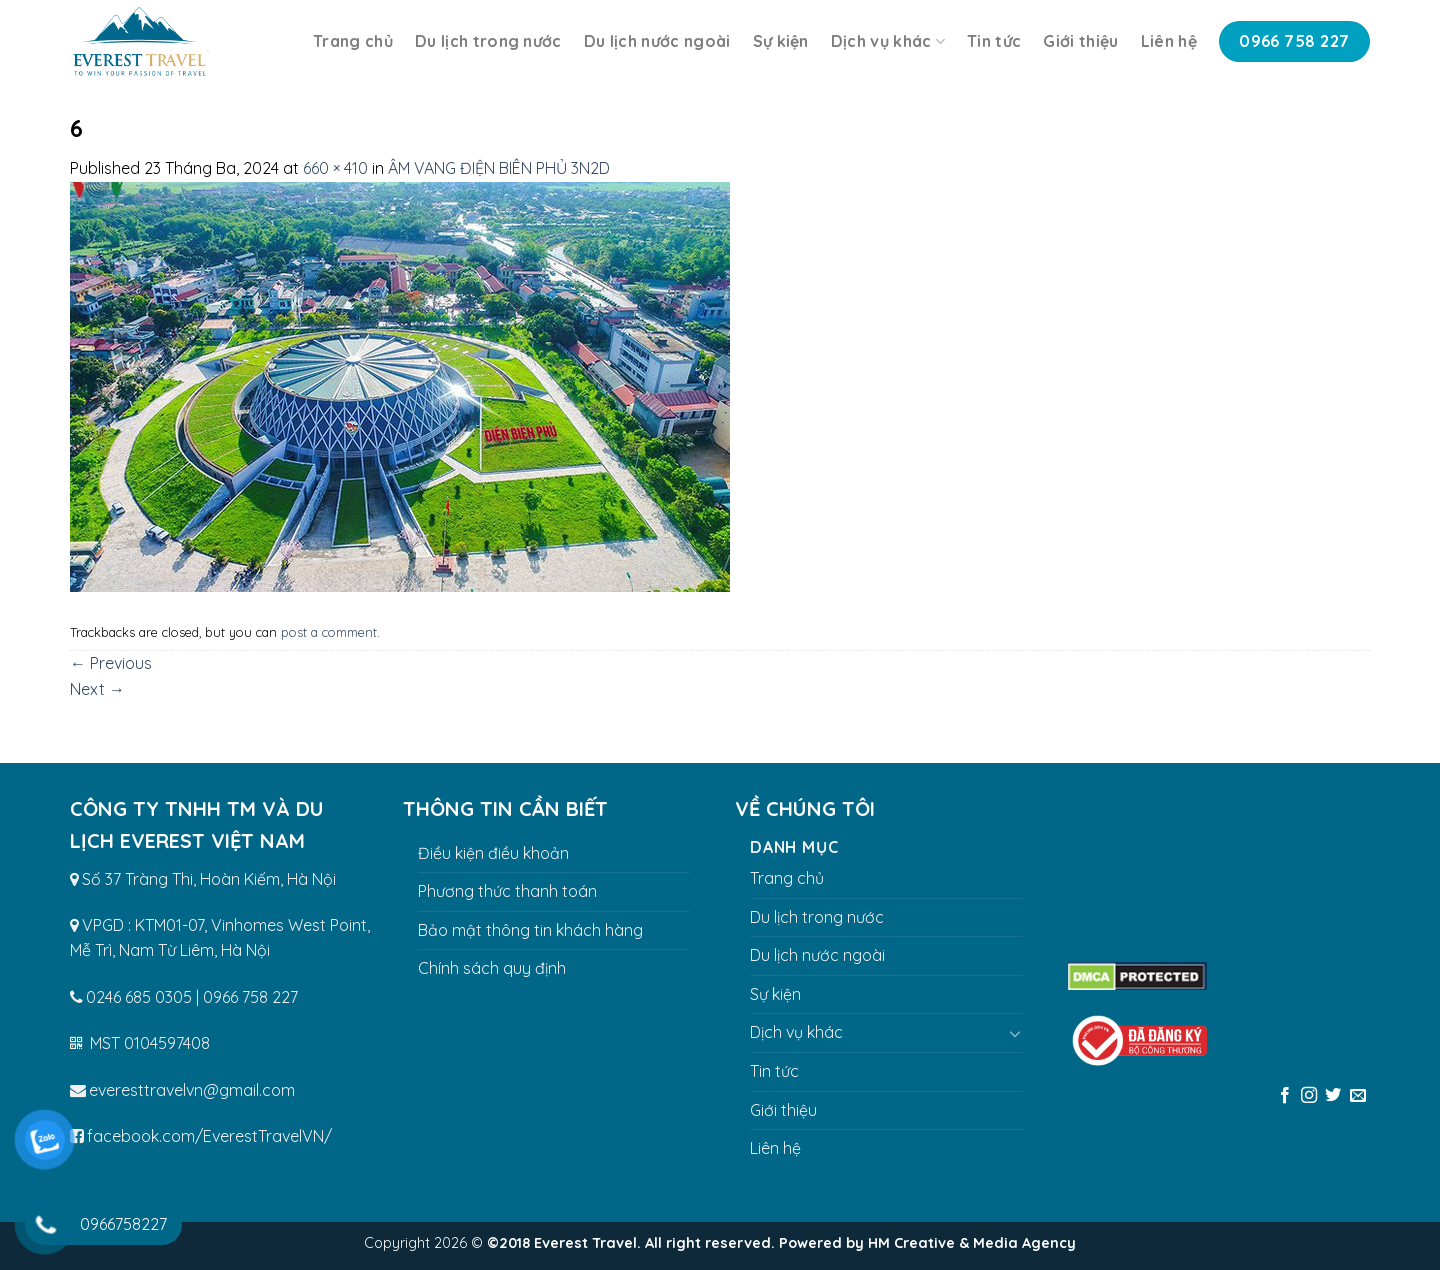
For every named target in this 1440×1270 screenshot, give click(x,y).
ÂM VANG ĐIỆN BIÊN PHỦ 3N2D (499, 168)
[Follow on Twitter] (1333, 1096)
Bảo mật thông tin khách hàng (530, 930)
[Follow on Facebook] (1284, 1096)
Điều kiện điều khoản (493, 853)
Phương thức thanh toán (507, 891)
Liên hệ (1169, 41)
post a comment (329, 632)
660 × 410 (335, 168)
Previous (111, 663)
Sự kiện (781, 41)
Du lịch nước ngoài (657, 41)
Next (97, 689)
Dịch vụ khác (888, 41)
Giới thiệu (1080, 41)
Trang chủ (353, 41)
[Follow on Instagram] (1309, 1096)
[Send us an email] (1358, 1096)
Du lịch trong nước (488, 41)
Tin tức (994, 41)
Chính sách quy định (492, 968)
